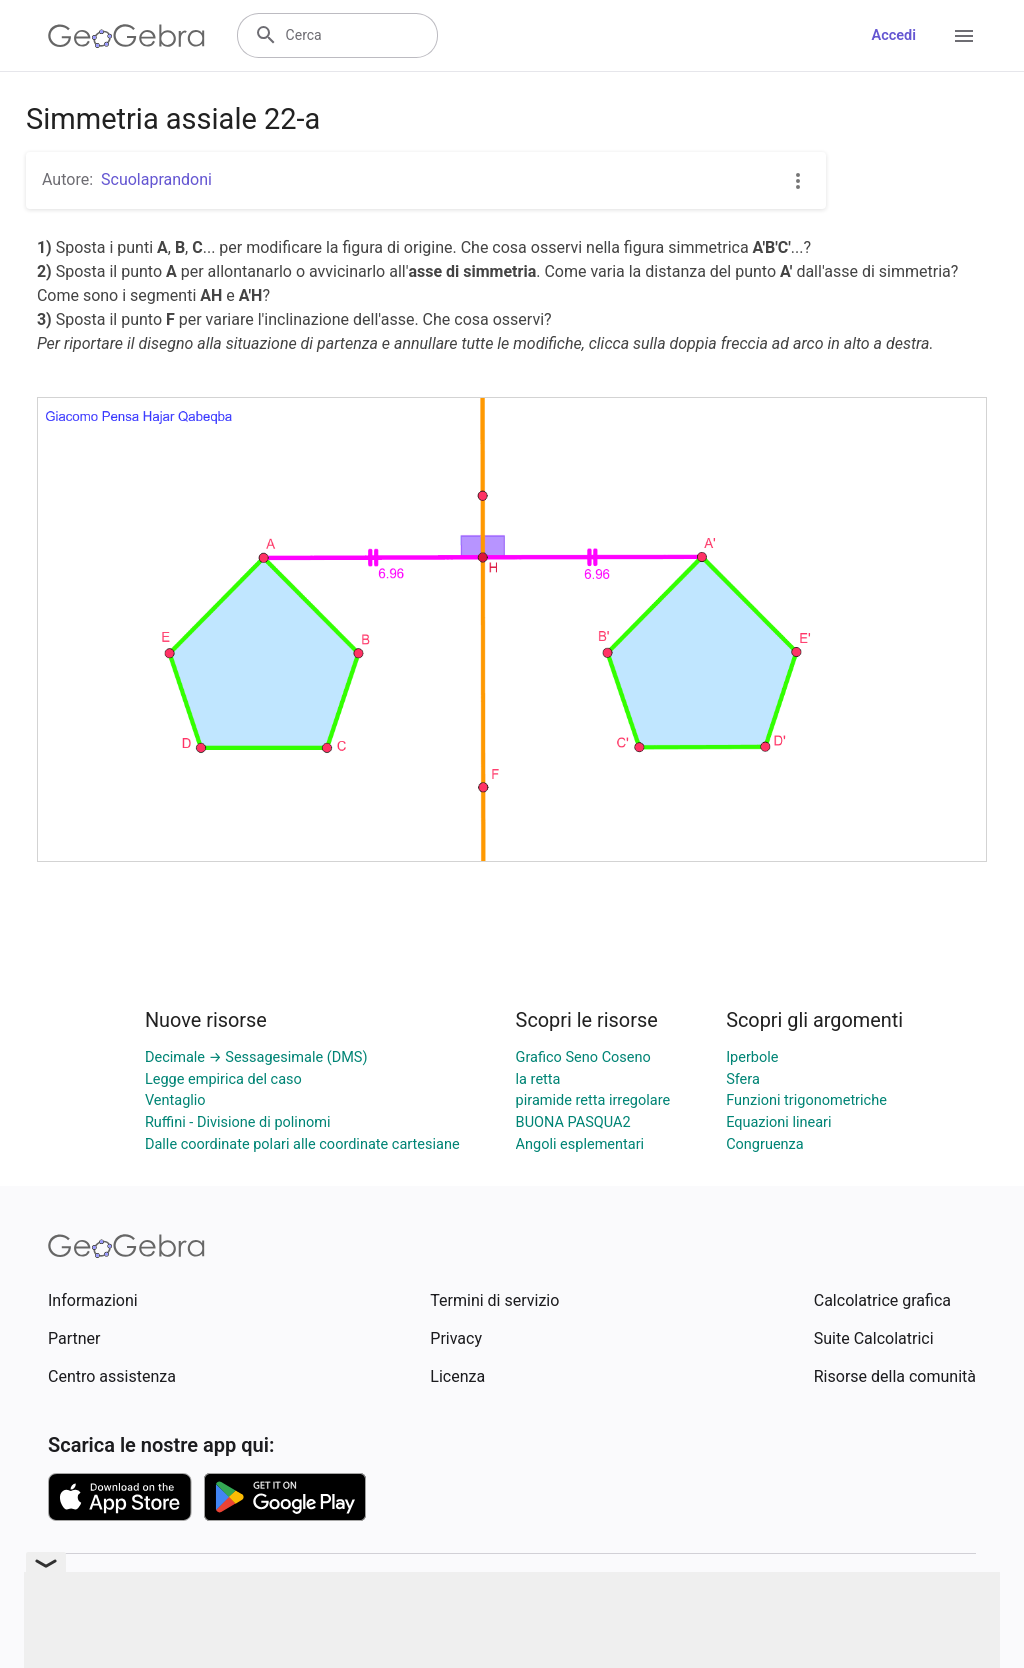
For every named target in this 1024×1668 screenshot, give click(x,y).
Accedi (893, 35)
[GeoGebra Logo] (126, 36)
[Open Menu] (964, 36)
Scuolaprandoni (156, 179)
